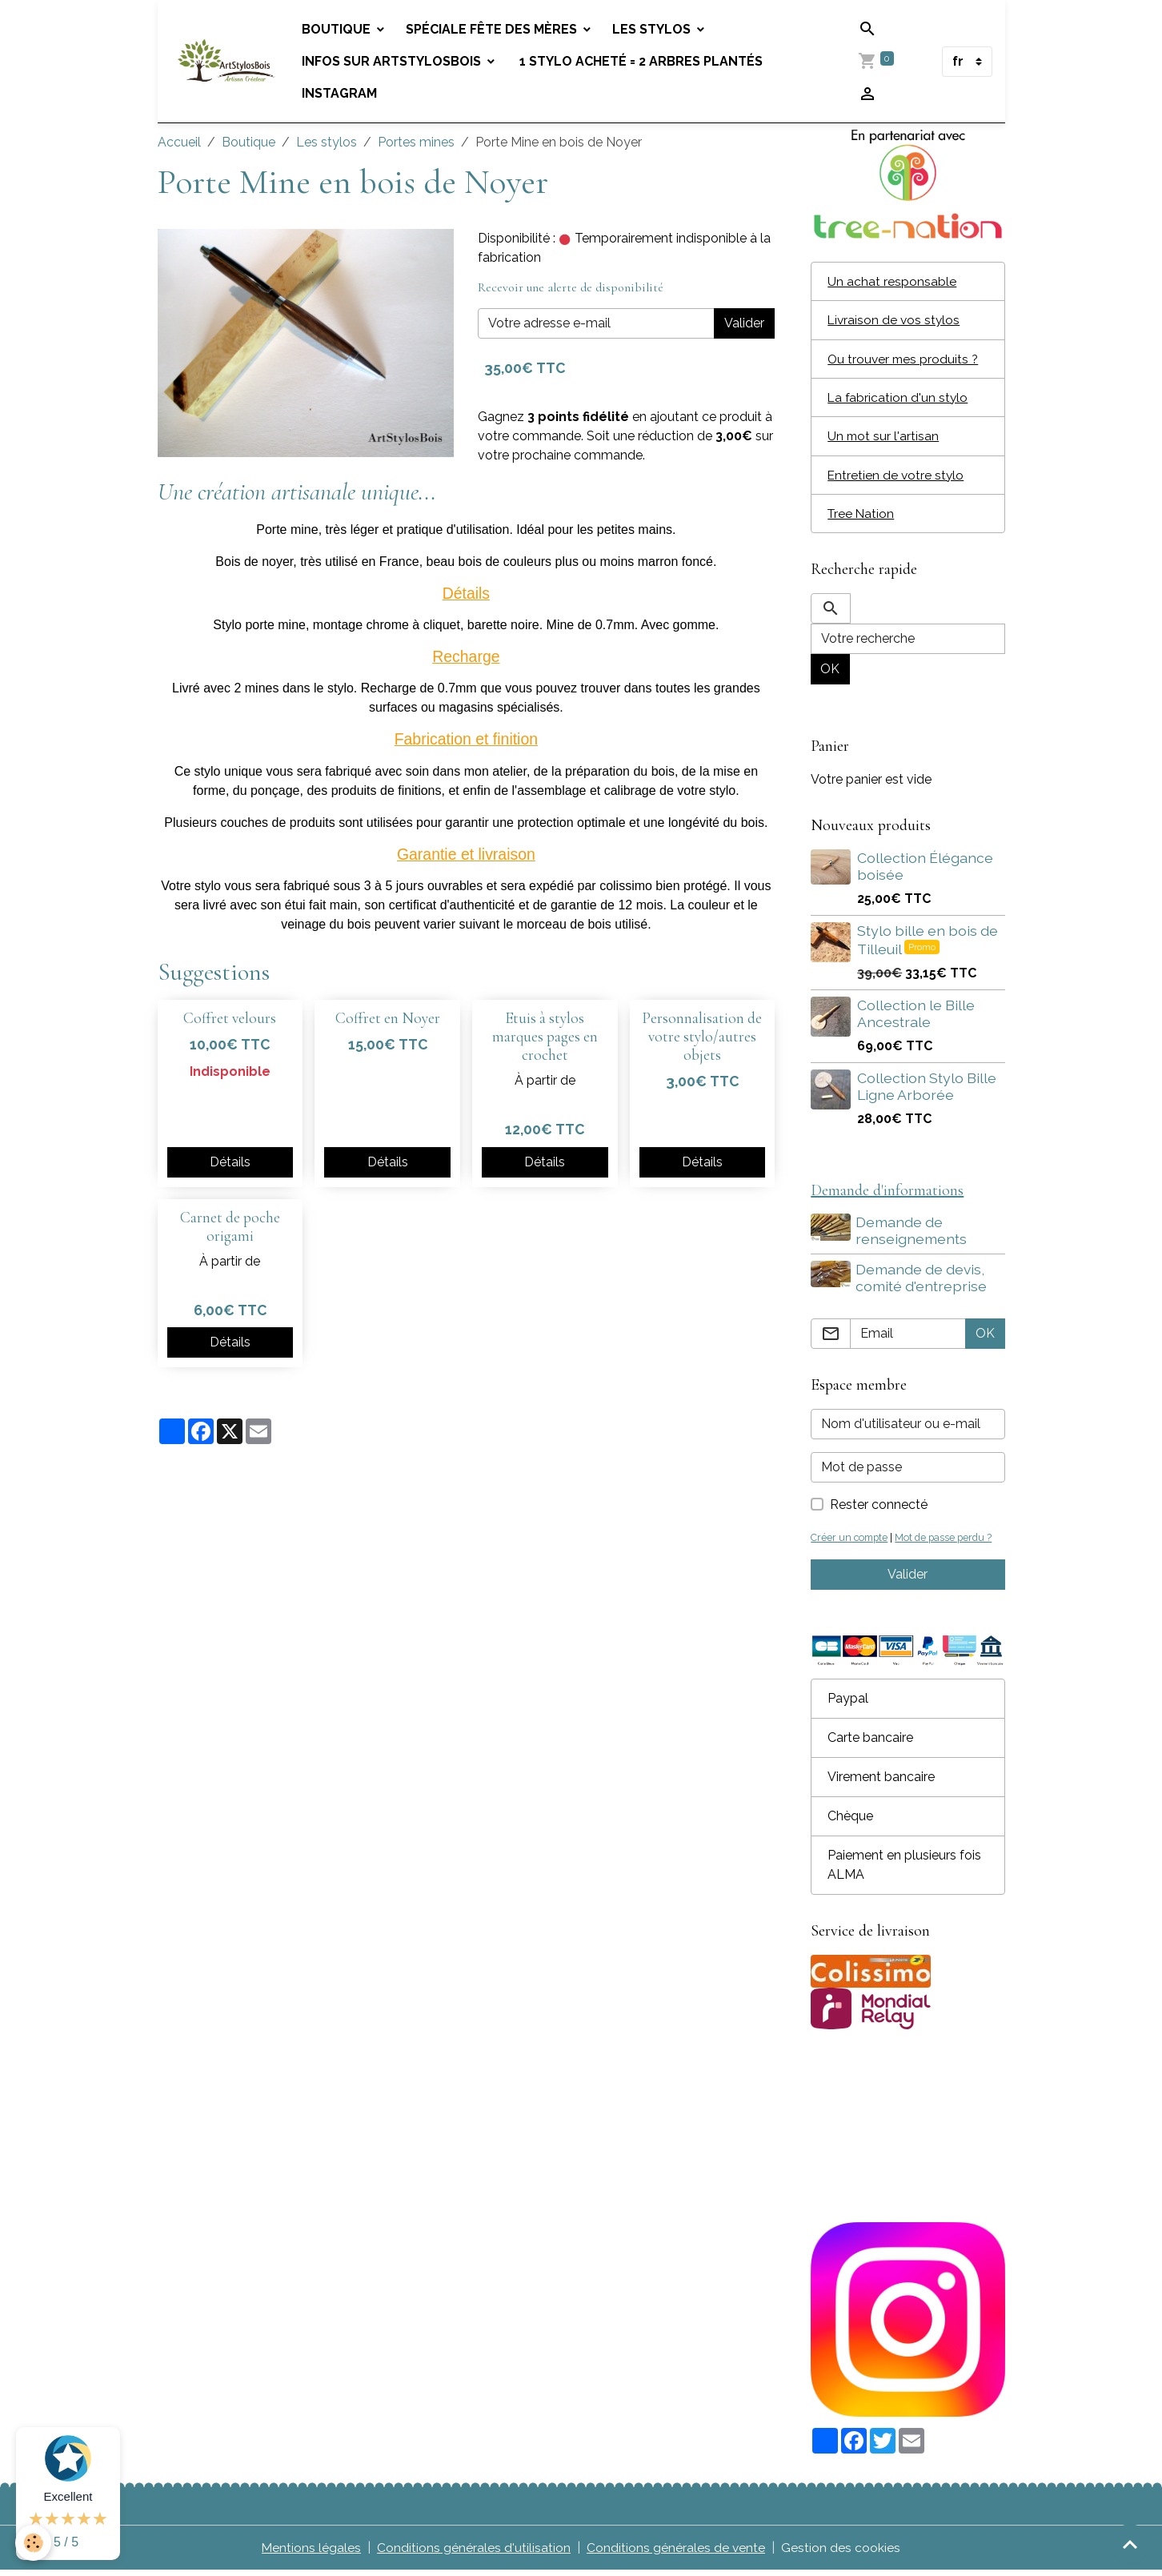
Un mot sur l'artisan (883, 438)
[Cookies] (34, 2543)
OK (829, 672)
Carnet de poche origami (230, 1227)
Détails (230, 1162)
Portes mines (416, 142)
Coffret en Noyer (387, 1018)
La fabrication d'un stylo (898, 399)
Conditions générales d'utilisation (474, 2553)
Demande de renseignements (912, 1235)
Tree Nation (861, 516)
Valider (744, 323)
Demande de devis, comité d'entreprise (922, 1282)
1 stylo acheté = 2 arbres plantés (642, 61)
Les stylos (655, 29)
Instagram (341, 93)
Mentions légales (311, 2553)
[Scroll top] (1130, 2544)
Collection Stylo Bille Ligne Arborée (926, 1090)
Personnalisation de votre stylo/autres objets (702, 1037)
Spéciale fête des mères (495, 29)
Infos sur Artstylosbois (395, 61)
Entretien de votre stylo (896, 477)
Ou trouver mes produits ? (904, 359)
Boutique (340, 29)
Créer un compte (851, 1542)
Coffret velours (229, 1018)
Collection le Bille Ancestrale (916, 1017)
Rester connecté (879, 1509)
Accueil (179, 142)
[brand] (227, 61)
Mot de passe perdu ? (948, 1542)
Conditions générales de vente (676, 2553)
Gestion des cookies (841, 2553)
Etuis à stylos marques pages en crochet (545, 1037)
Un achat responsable (891, 281)
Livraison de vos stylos (895, 320)
